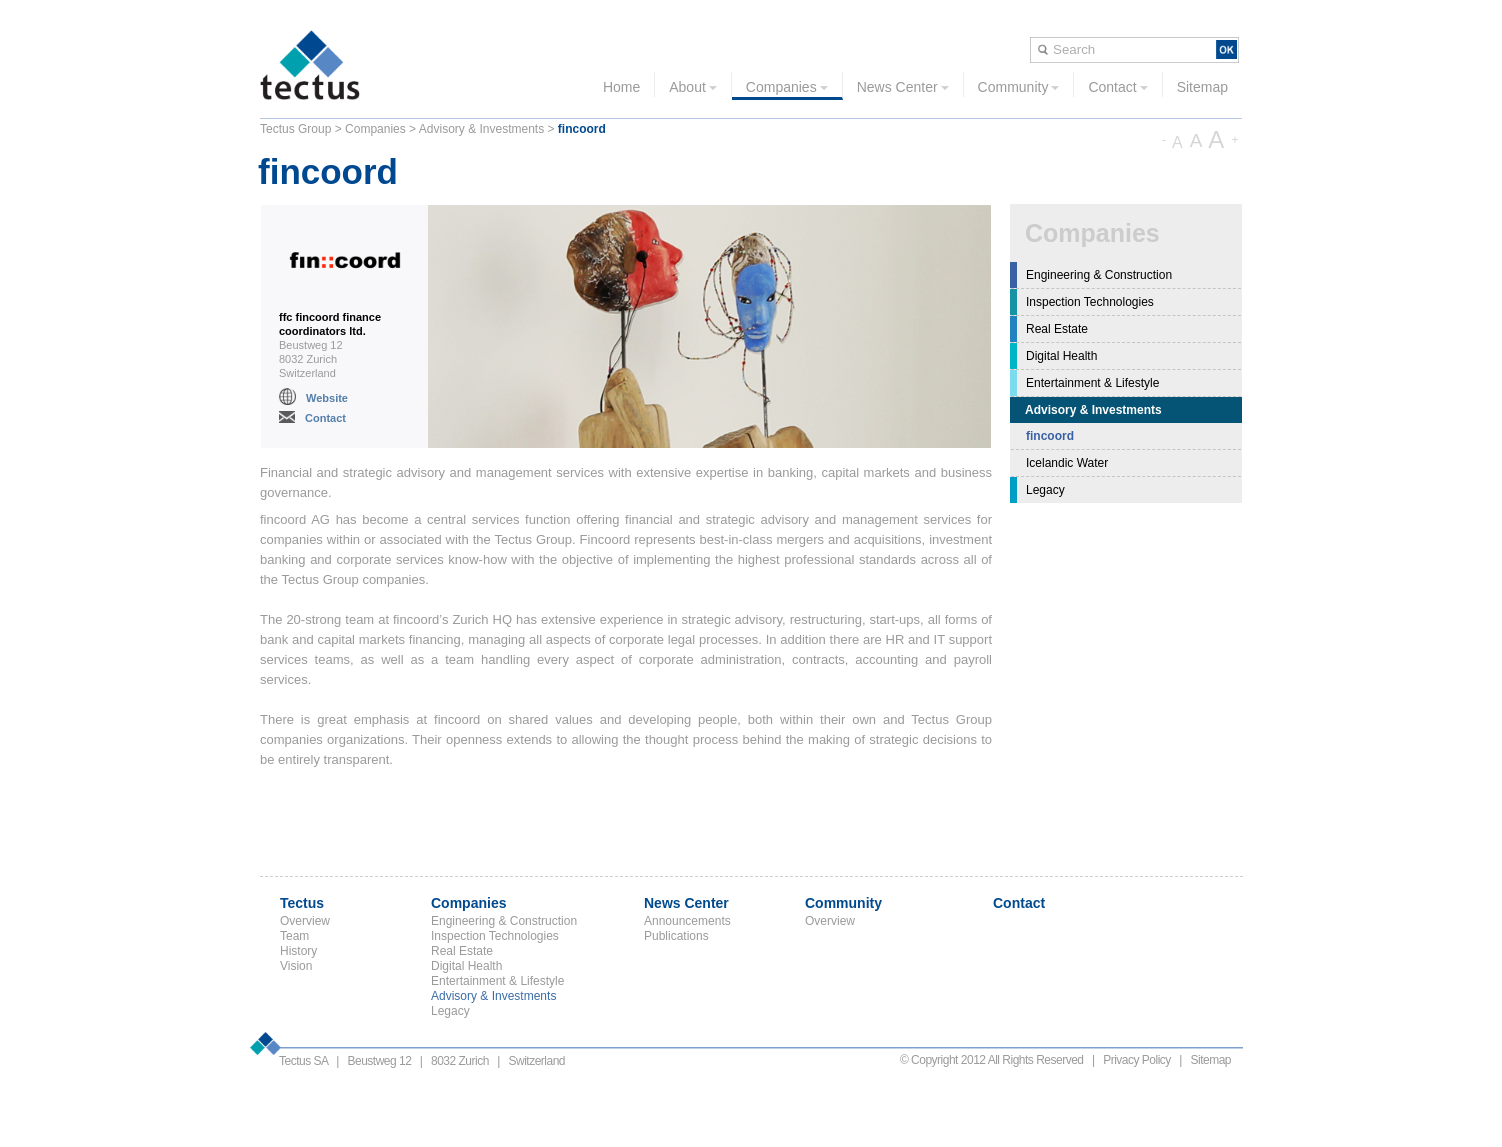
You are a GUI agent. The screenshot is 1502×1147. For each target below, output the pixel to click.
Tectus (302, 903)
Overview (305, 921)
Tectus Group (295, 129)
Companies (787, 87)
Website (327, 398)
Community (1019, 87)
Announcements (687, 921)
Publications (676, 936)
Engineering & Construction (1099, 275)
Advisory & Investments (481, 129)
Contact (1117, 87)
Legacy (1045, 490)
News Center (903, 87)
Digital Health (1061, 356)
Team (294, 936)
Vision (296, 966)
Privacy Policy (1137, 1060)
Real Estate (1057, 329)
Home (621, 87)
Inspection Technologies (1090, 302)
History (298, 951)
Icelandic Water (1067, 463)
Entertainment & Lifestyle (1092, 383)
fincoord (1050, 436)
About (693, 87)
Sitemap (1202, 87)
